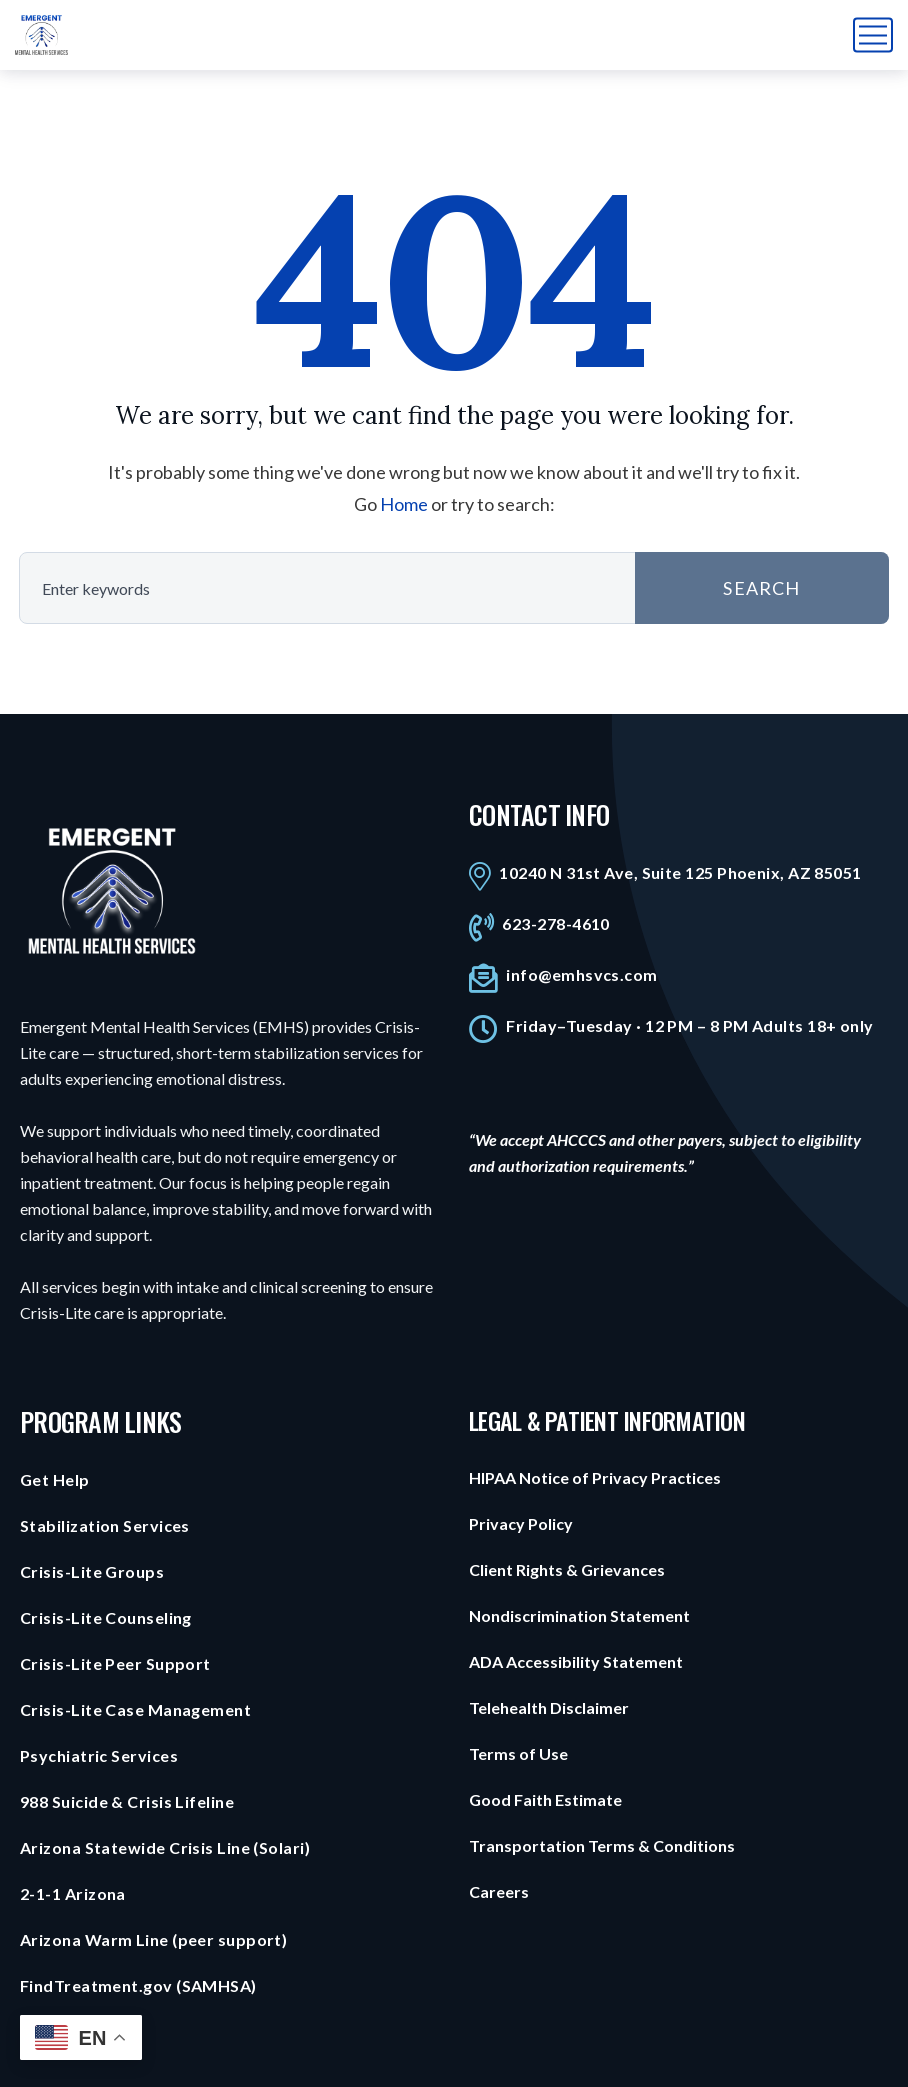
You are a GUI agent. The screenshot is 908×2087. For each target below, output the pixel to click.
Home (404, 504)
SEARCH (761, 588)
